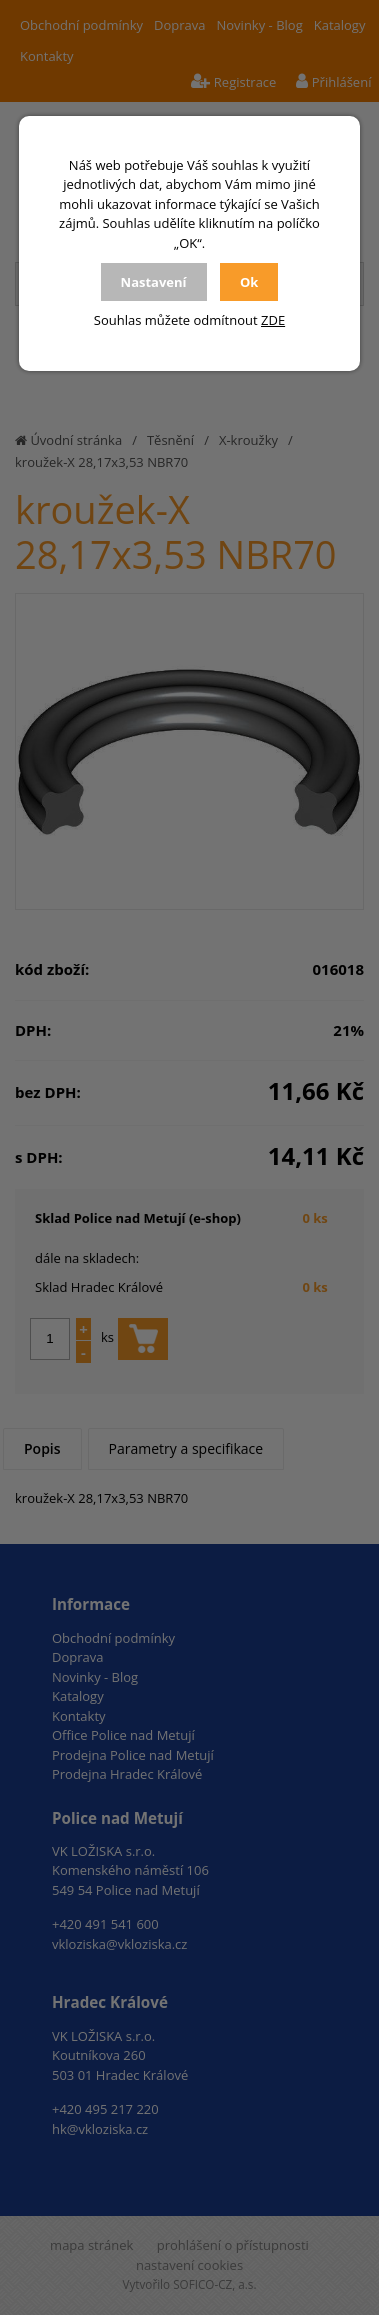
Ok (249, 282)
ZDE (273, 320)
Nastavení (154, 282)
